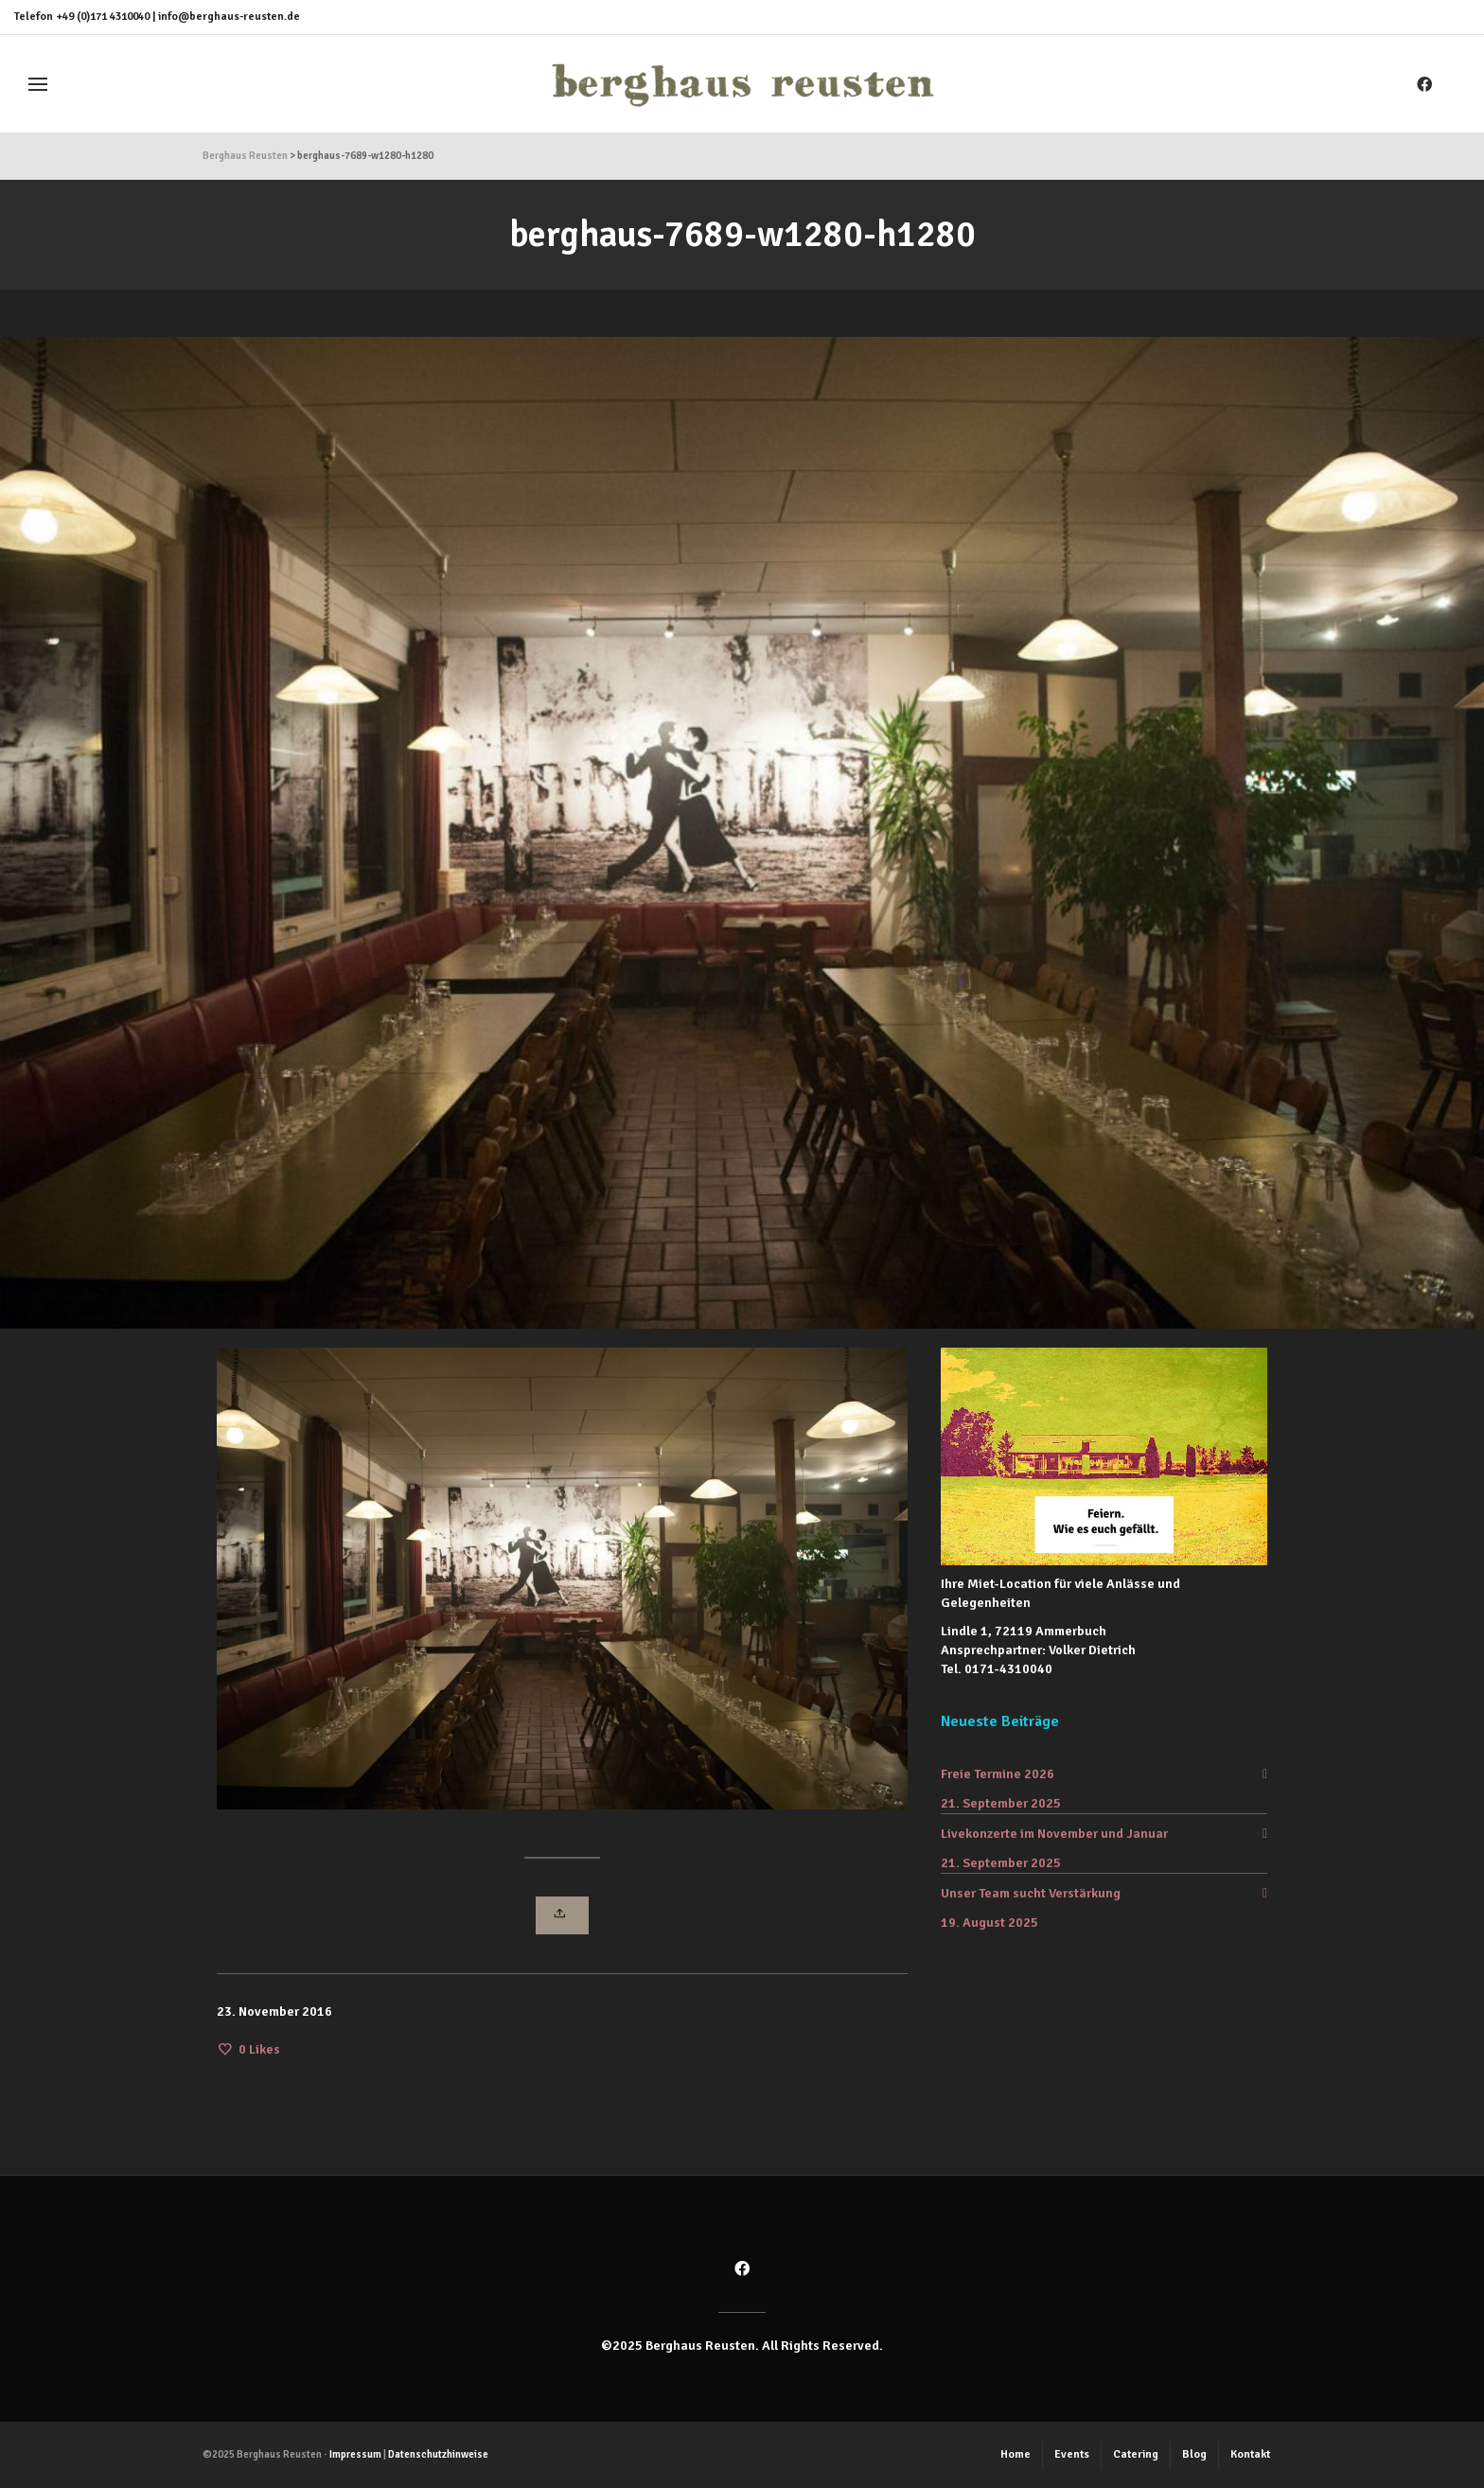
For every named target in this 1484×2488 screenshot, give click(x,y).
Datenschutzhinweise (438, 2454)
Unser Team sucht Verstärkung (1031, 1893)
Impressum (355, 2454)
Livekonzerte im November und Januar (1054, 1834)
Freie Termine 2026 (997, 1774)
